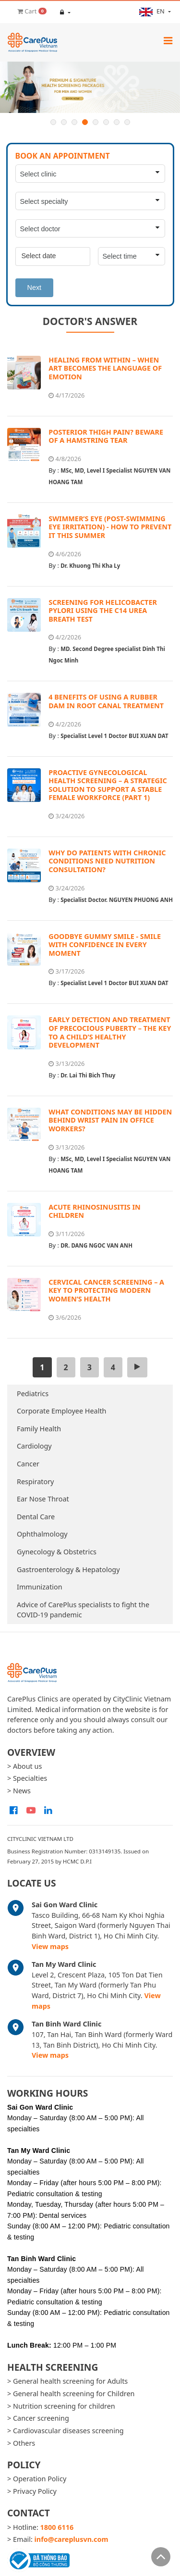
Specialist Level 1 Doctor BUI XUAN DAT (114, 735)
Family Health (39, 1428)
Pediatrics (32, 1393)
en (152, 11)
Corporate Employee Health (62, 1410)
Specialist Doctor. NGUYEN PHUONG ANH (116, 899)
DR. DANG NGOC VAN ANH (96, 1245)
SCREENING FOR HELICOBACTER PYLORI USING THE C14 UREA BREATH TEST (102, 611)
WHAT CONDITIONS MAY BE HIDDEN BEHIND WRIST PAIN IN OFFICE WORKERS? (110, 1120)
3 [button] (74, 122)
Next (34, 287)
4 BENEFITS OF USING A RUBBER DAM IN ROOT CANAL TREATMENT (106, 701)
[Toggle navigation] (168, 40)
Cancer (28, 1463)
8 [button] (127, 122)
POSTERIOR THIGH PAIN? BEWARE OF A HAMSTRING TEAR (105, 436)
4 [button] (85, 122)
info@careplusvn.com (71, 2539)
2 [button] (64, 122)
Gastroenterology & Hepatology (68, 1569)
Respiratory (35, 1481)
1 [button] (53, 122)
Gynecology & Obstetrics (56, 1551)
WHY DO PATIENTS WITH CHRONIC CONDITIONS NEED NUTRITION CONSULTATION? (107, 861)
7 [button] (117, 122)
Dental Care (36, 1516)
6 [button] (106, 122)
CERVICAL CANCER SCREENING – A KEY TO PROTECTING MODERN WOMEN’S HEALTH (106, 1290)
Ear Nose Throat (43, 1498)
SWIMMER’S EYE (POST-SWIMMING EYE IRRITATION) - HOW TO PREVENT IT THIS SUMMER (109, 527)
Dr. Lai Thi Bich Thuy (87, 1075)
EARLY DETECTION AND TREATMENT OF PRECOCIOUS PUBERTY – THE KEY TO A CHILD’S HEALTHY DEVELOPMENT (109, 1032)
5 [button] (95, 122)
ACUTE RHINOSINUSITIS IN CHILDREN (94, 1211)
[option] (90, 87)
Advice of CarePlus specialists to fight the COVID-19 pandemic (83, 1610)
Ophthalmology (42, 1533)
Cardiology (34, 1446)
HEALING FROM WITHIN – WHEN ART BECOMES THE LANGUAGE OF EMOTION (105, 368)
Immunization (39, 1586)
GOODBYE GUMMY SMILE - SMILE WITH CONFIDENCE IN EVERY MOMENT (104, 945)
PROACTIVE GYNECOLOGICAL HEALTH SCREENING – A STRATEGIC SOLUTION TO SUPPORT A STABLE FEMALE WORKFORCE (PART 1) (107, 785)
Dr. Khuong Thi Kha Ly (90, 565)
